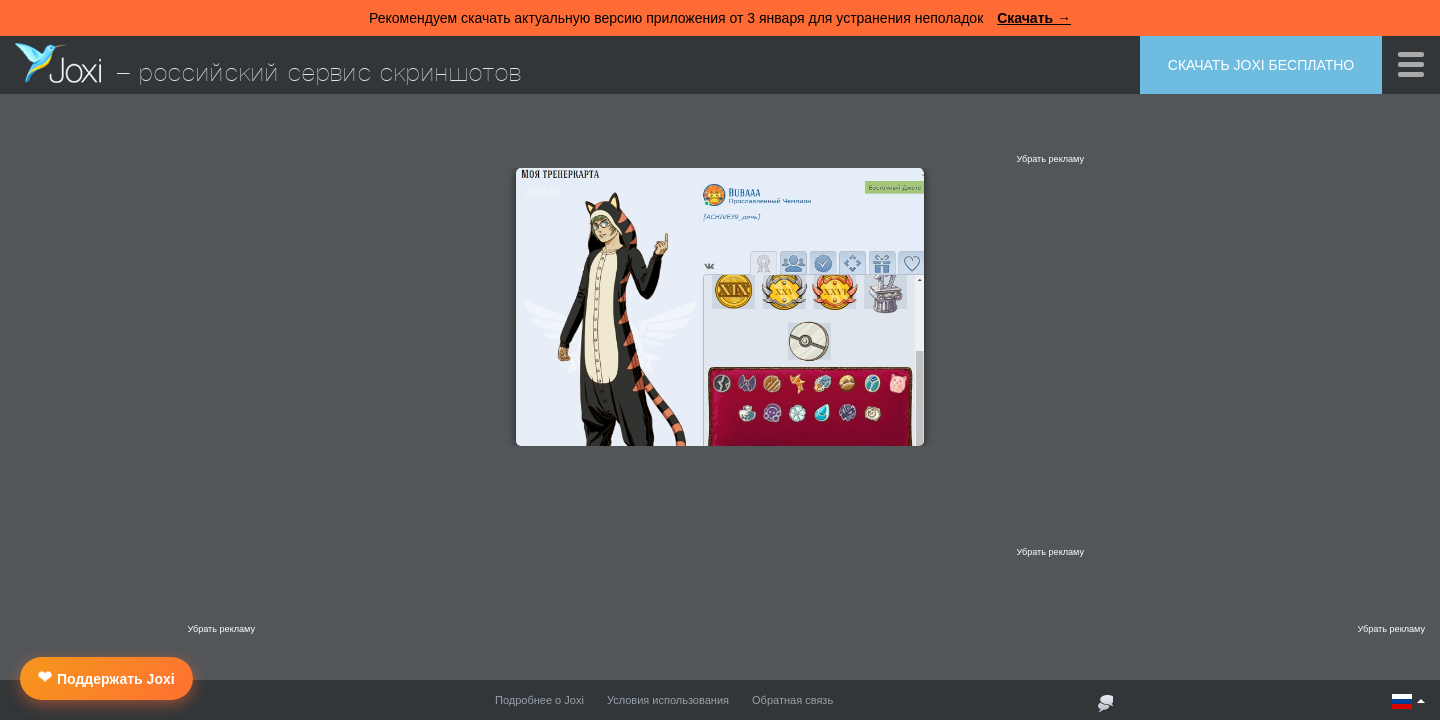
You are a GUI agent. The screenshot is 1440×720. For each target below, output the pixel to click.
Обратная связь (792, 700)
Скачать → (1034, 18)
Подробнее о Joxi (539, 700)
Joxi (58, 63)
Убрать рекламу (1050, 159)
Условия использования (668, 700)
